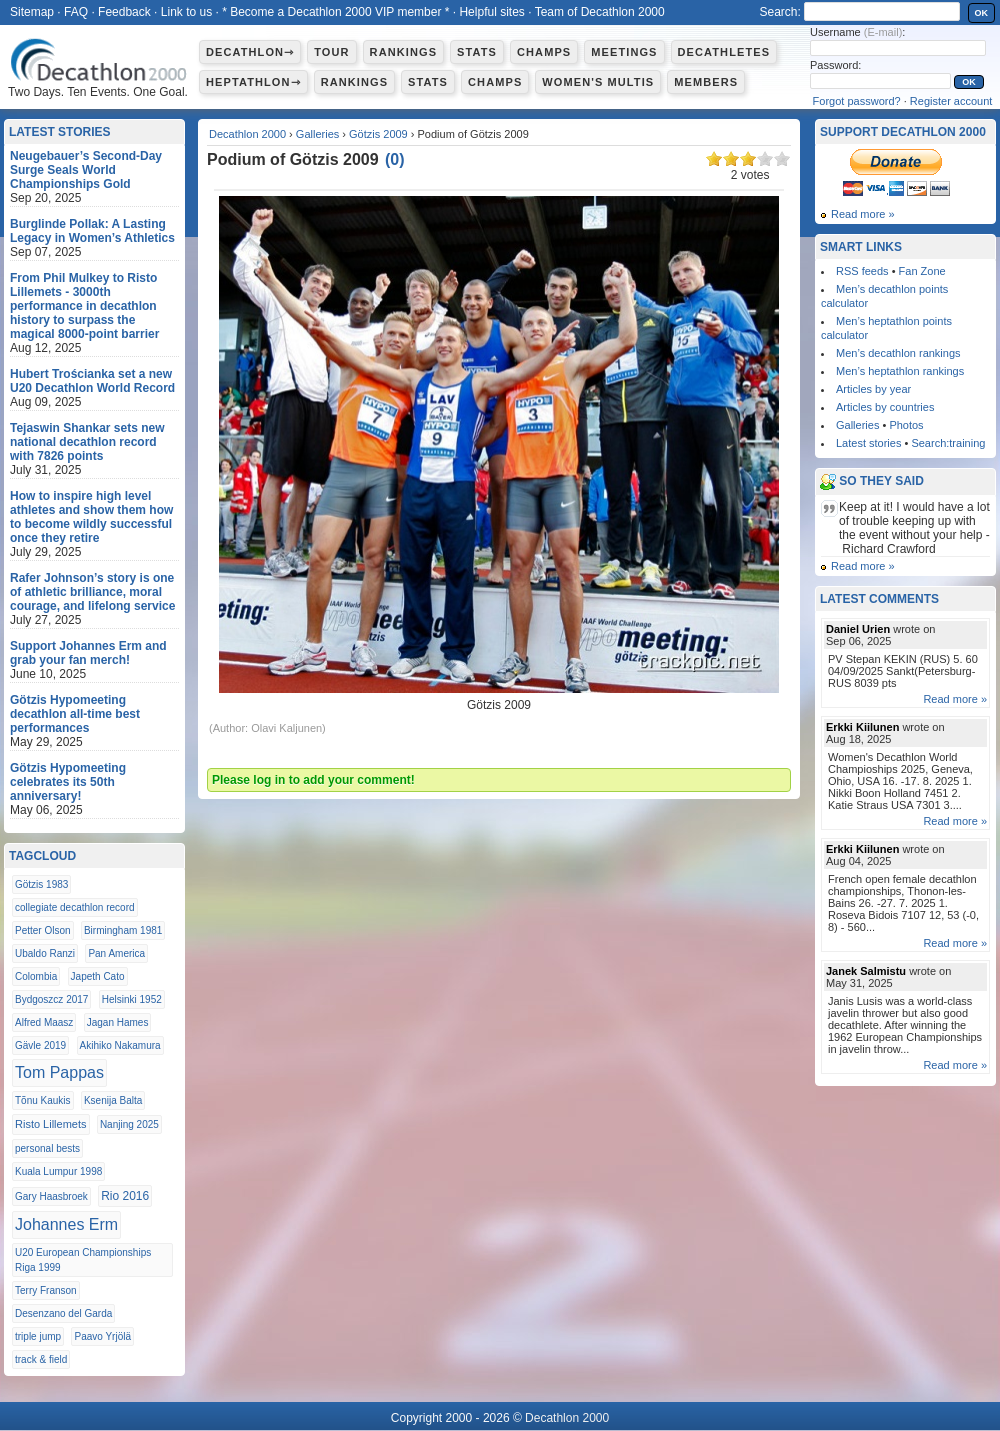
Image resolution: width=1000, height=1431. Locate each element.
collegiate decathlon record (75, 907)
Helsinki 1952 (132, 999)
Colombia (36, 976)
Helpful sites (491, 12)
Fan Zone (922, 271)
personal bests (47, 1148)
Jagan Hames (118, 1022)
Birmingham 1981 (123, 930)
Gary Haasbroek (51, 1196)
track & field (41, 1359)
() (395, 159)
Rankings (403, 52)
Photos (906, 425)
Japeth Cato (98, 976)
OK (982, 13)
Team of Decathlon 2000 (600, 12)
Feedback (124, 12)
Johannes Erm (66, 1224)
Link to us (186, 12)
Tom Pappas (59, 1072)
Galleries (317, 134)
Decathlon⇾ (250, 52)
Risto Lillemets (51, 1124)
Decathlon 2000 (247, 134)
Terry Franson (46, 1290)
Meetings (624, 52)
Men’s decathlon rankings (898, 353)
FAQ (76, 12)
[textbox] (882, 11)
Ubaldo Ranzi (45, 953)
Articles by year (873, 389)
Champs (544, 52)
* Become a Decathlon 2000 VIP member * (335, 12)
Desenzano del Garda (63, 1313)
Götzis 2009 (378, 134)
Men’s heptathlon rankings (900, 371)
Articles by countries (885, 407)
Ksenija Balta (113, 1100)
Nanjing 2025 (129, 1124)
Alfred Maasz (44, 1022)
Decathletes (724, 52)
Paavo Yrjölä (102, 1336)
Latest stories (868, 443)
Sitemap (32, 12)
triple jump (38, 1336)
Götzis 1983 (41, 884)
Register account (951, 101)
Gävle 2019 (40, 1045)
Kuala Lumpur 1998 (58, 1171)
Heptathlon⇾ (253, 82)
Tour (331, 52)
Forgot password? (857, 101)
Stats (477, 52)
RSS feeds (862, 271)
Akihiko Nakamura (120, 1045)
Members (706, 82)
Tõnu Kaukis (43, 1100)
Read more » (863, 214)
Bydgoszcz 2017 (51, 999)
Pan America (116, 953)
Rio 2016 (125, 1196)
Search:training (948, 443)
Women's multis (598, 82)
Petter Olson (43, 930)
